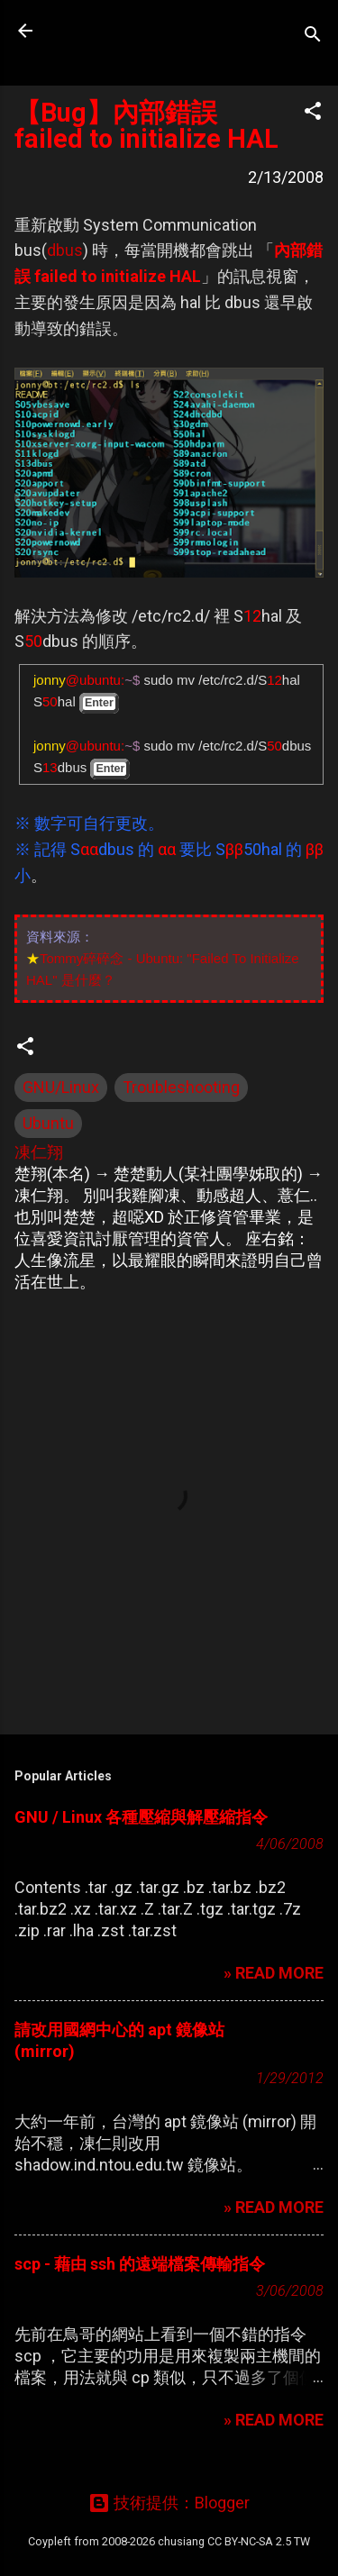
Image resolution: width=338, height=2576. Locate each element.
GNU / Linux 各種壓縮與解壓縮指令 (141, 1816)
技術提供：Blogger (169, 2502)
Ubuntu (48, 1123)
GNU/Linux (61, 1087)
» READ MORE (274, 1972)
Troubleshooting (181, 1087)
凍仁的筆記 (129, 30)
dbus (65, 250)
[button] (313, 113)
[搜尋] (313, 36)
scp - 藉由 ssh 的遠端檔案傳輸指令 (139, 2263)
